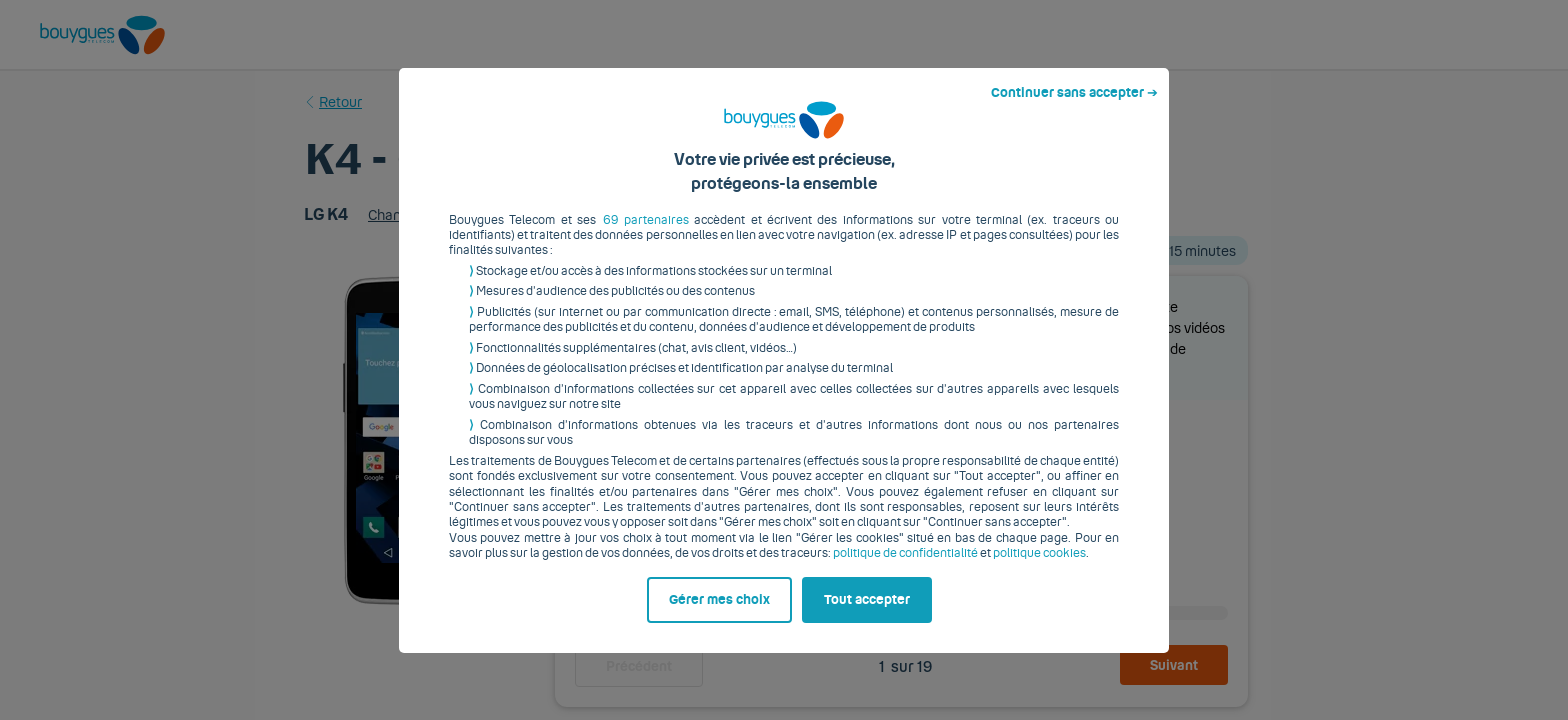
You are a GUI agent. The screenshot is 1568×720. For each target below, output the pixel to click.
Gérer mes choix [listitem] (719, 615)
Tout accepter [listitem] (867, 615)
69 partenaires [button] (646, 235)
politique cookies (1039, 569)
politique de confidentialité (905, 569)
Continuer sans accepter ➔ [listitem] (1074, 108)
